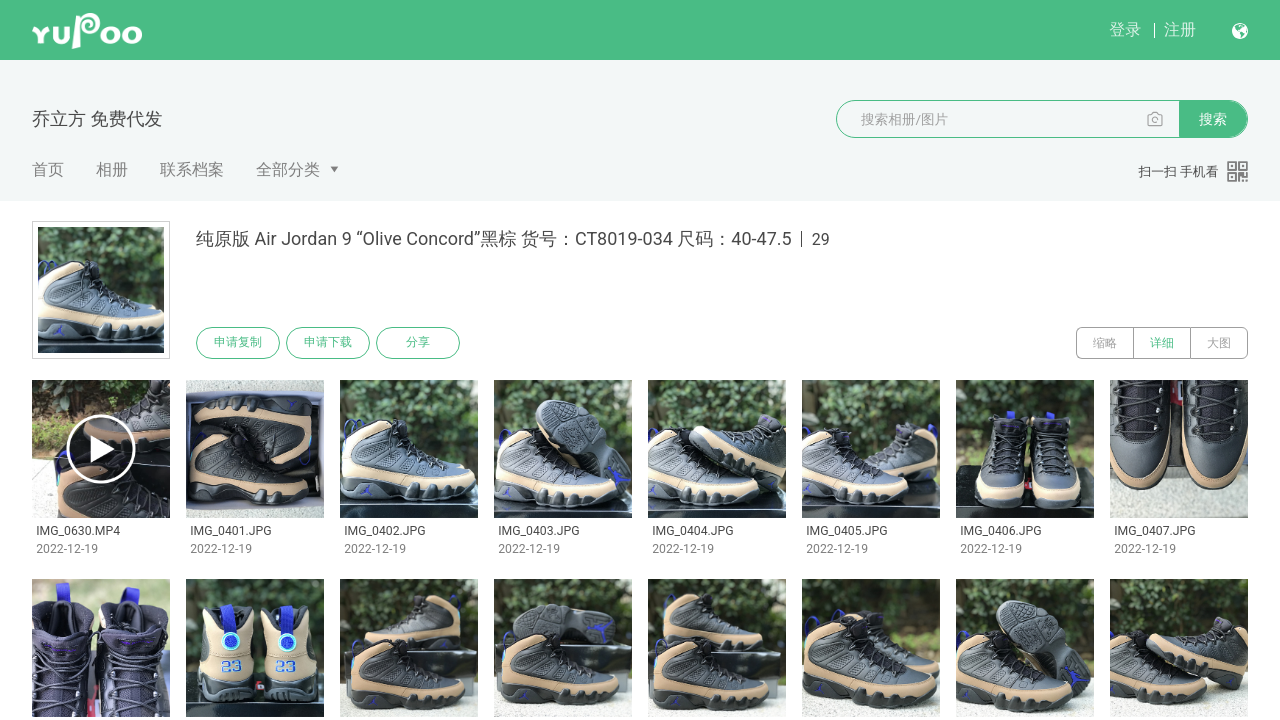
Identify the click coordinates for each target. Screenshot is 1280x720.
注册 (1180, 29)
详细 (1162, 343)
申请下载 (328, 343)
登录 (1125, 29)
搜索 (1213, 119)
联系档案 (192, 169)
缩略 (1105, 343)
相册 (112, 169)
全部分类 (288, 169)
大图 (1219, 343)
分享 (418, 343)
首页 (48, 169)
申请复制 (238, 343)
